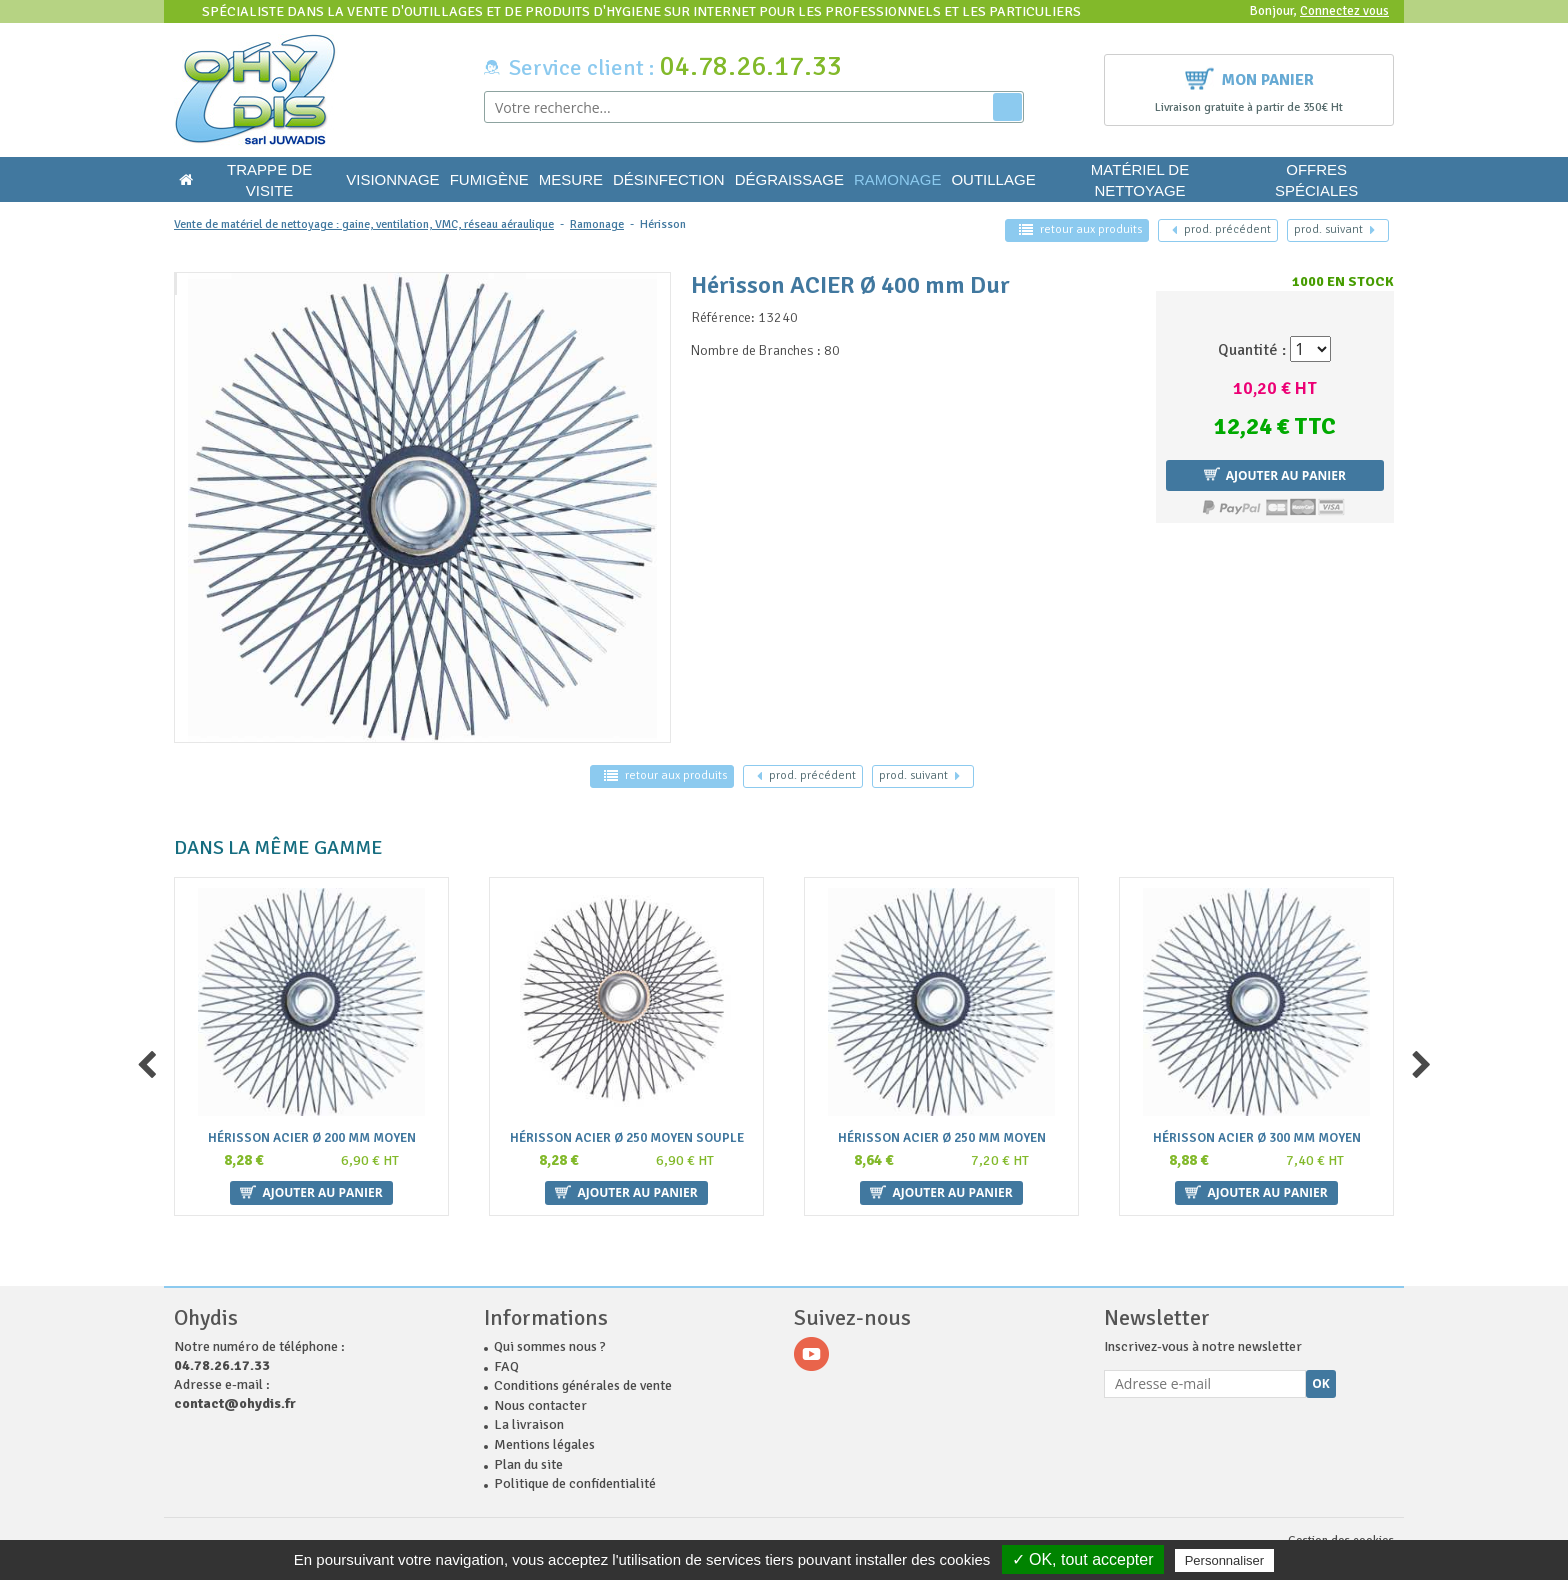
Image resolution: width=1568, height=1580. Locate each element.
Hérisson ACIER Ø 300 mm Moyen (1257, 1138)
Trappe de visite (269, 180)
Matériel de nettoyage (1140, 180)
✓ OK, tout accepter (1083, 1559)
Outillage (993, 179)
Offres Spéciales (1316, 180)
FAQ (506, 1366)
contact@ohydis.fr (235, 1403)
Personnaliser (1225, 1560)
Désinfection (669, 179)
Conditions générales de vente (583, 1385)
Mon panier (1249, 77)
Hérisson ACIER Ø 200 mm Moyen (312, 1138)
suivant (1334, 229)
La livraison (529, 1424)
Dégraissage (789, 179)
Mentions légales (544, 1444)
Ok (1321, 1383)
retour (1080, 229)
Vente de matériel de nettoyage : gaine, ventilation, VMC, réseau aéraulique (364, 224)
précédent (1221, 229)
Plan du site (528, 1464)
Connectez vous (1344, 11)
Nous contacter (540, 1405)
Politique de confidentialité (575, 1483)
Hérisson (663, 224)
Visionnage (392, 179)
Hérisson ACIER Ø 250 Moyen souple (627, 1138)
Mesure (571, 179)
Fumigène (489, 179)
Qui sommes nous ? (550, 1346)
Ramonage (898, 179)
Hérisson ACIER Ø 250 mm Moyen (942, 1138)
